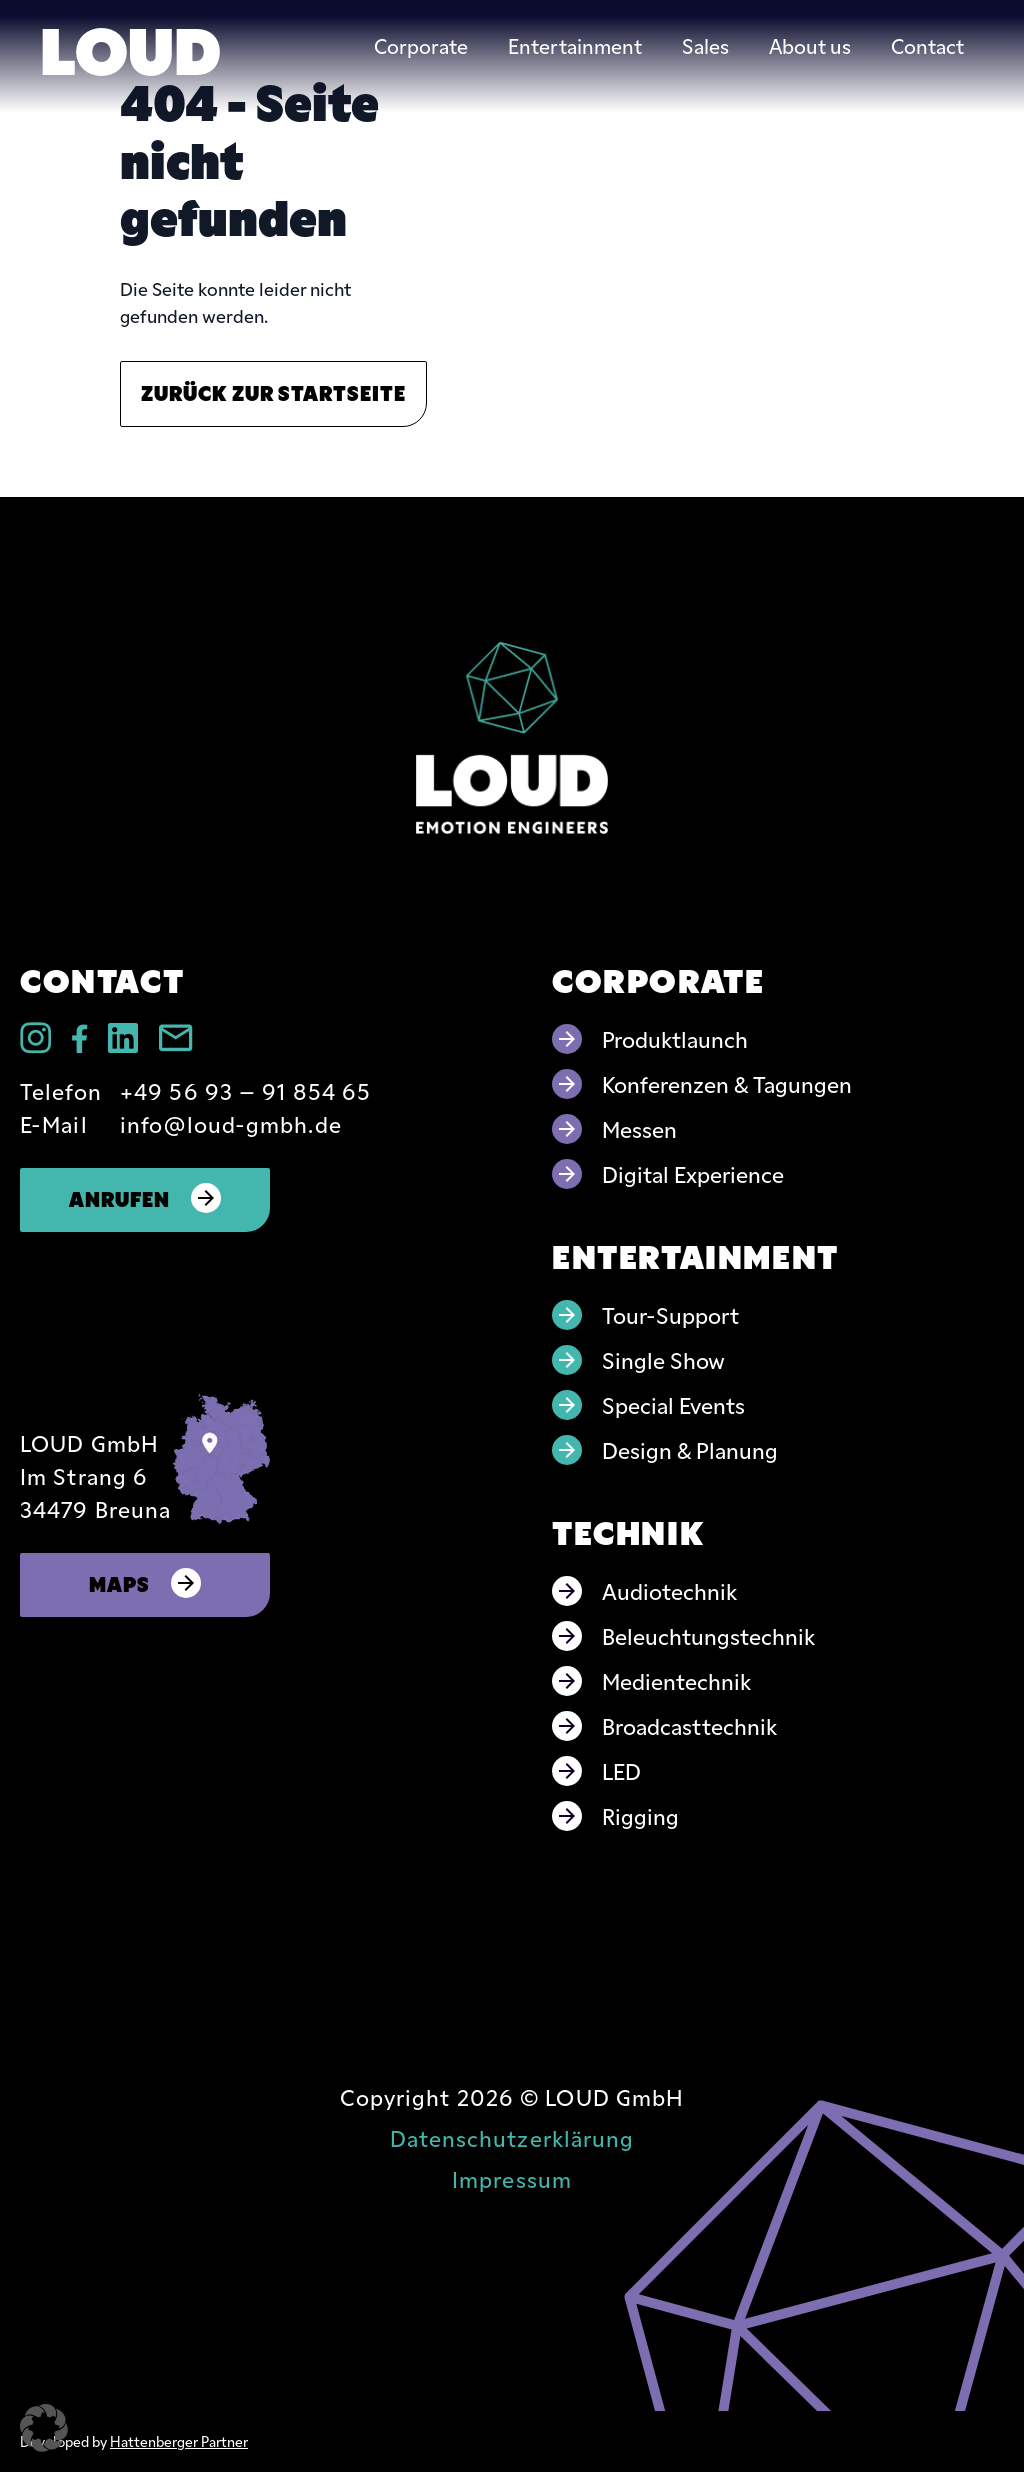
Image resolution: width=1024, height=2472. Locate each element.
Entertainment (575, 45)
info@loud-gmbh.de (231, 1123)
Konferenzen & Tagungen (727, 1083)
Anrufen (145, 1197)
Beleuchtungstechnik (708, 1635)
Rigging (640, 1815)
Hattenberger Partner (179, 2441)
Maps (145, 1582)
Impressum (512, 2178)
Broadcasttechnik (689, 1725)
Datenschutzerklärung (512, 2137)
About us (810, 45)
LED (621, 1770)
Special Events (673, 1404)
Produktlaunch (675, 1038)
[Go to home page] (512, 737)
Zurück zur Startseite (273, 391)
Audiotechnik (669, 1590)
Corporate (421, 45)
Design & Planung (690, 1449)
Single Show (663, 1359)
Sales (705, 45)
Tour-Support (670, 1314)
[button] (44, 2428)
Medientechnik (676, 1680)
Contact (927, 45)
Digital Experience (693, 1173)
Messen (639, 1128)
